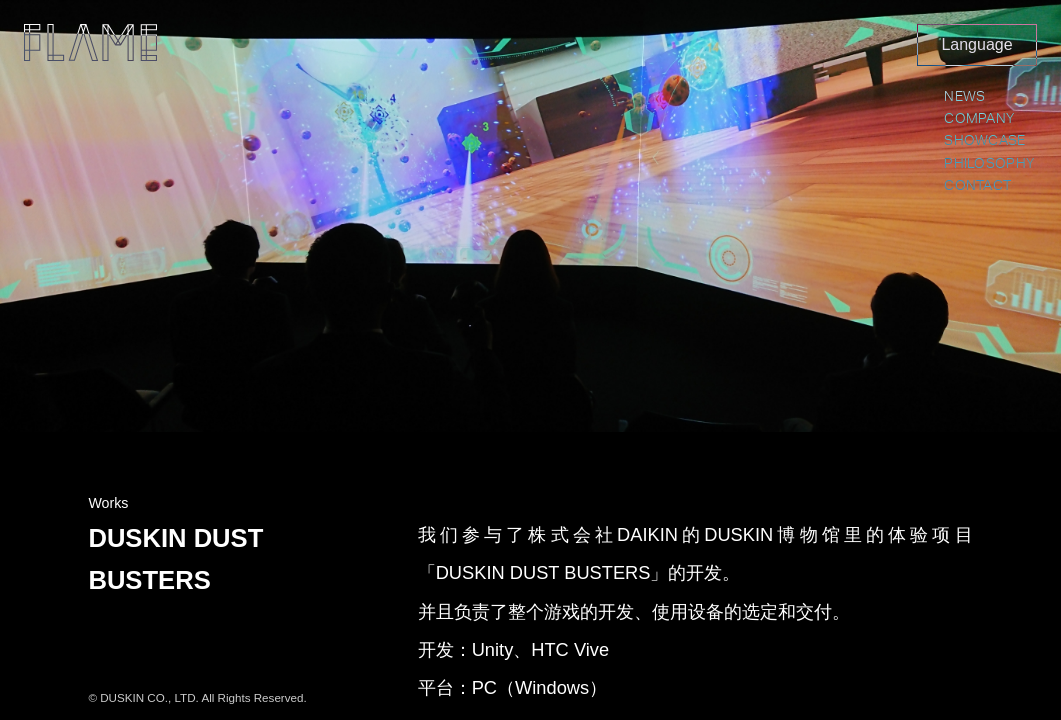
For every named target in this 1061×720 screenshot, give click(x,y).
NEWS (964, 97)
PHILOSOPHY (989, 164)
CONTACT (977, 186)
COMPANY (979, 119)
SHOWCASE (984, 141)
